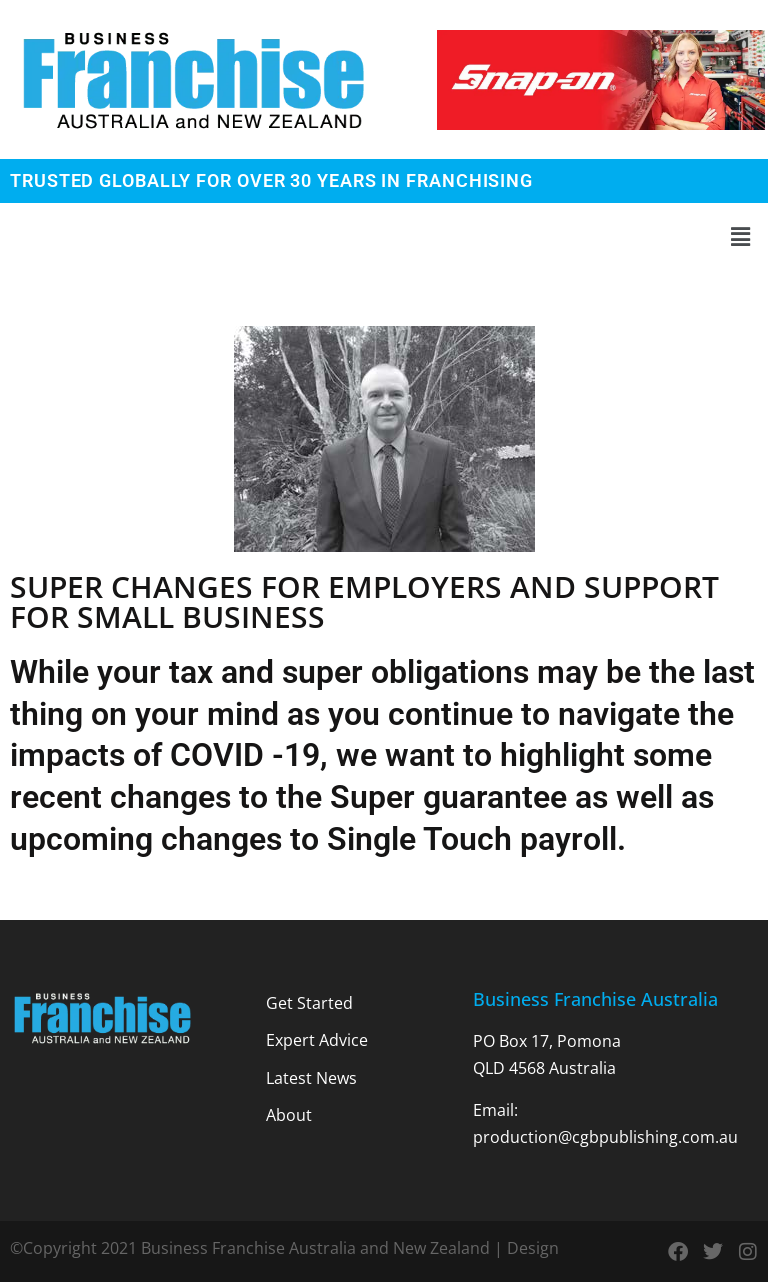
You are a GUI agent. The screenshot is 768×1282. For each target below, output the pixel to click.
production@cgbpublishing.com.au (605, 1137)
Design (533, 1248)
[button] (384, 237)
